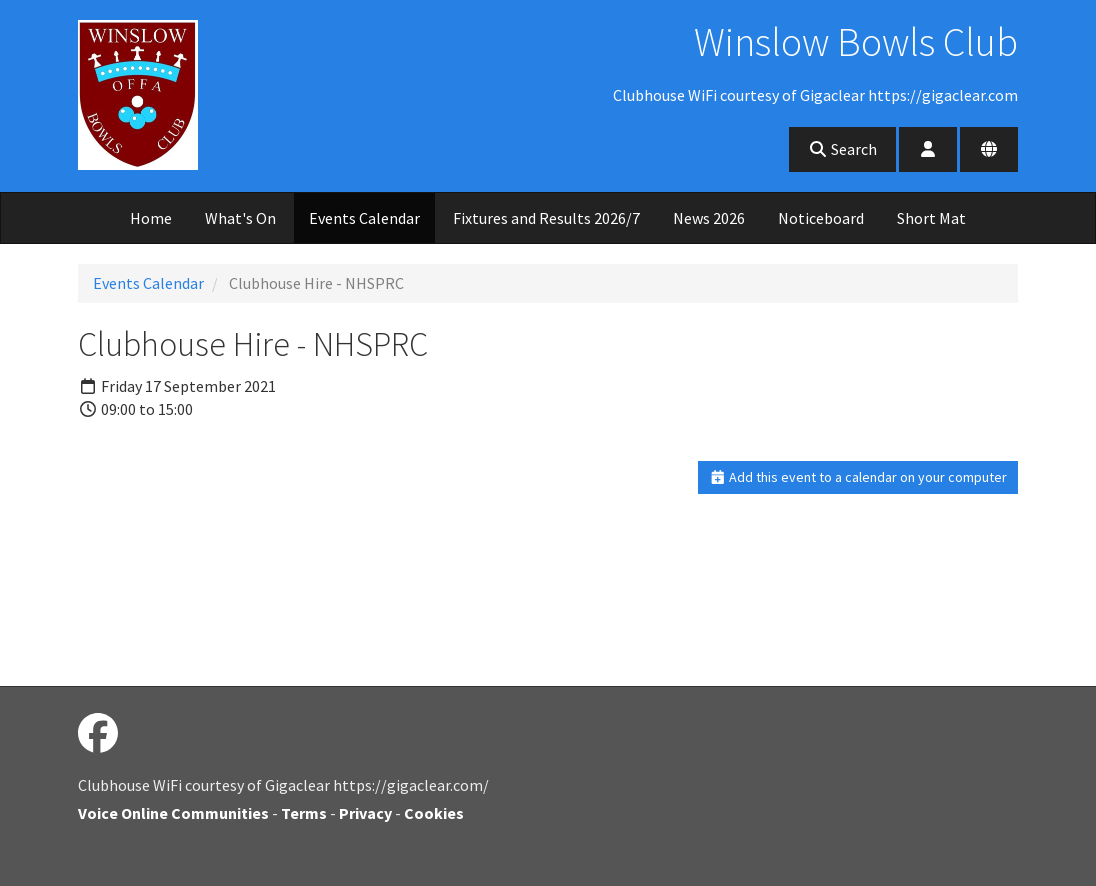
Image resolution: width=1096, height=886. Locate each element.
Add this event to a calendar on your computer (858, 477)
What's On (240, 218)
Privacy (365, 813)
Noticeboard (821, 218)
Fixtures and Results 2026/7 (546, 218)
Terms (304, 813)
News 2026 (709, 218)
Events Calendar (364, 218)
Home (151, 218)
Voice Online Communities (173, 813)
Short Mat (931, 218)
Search (842, 149)
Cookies (434, 813)
